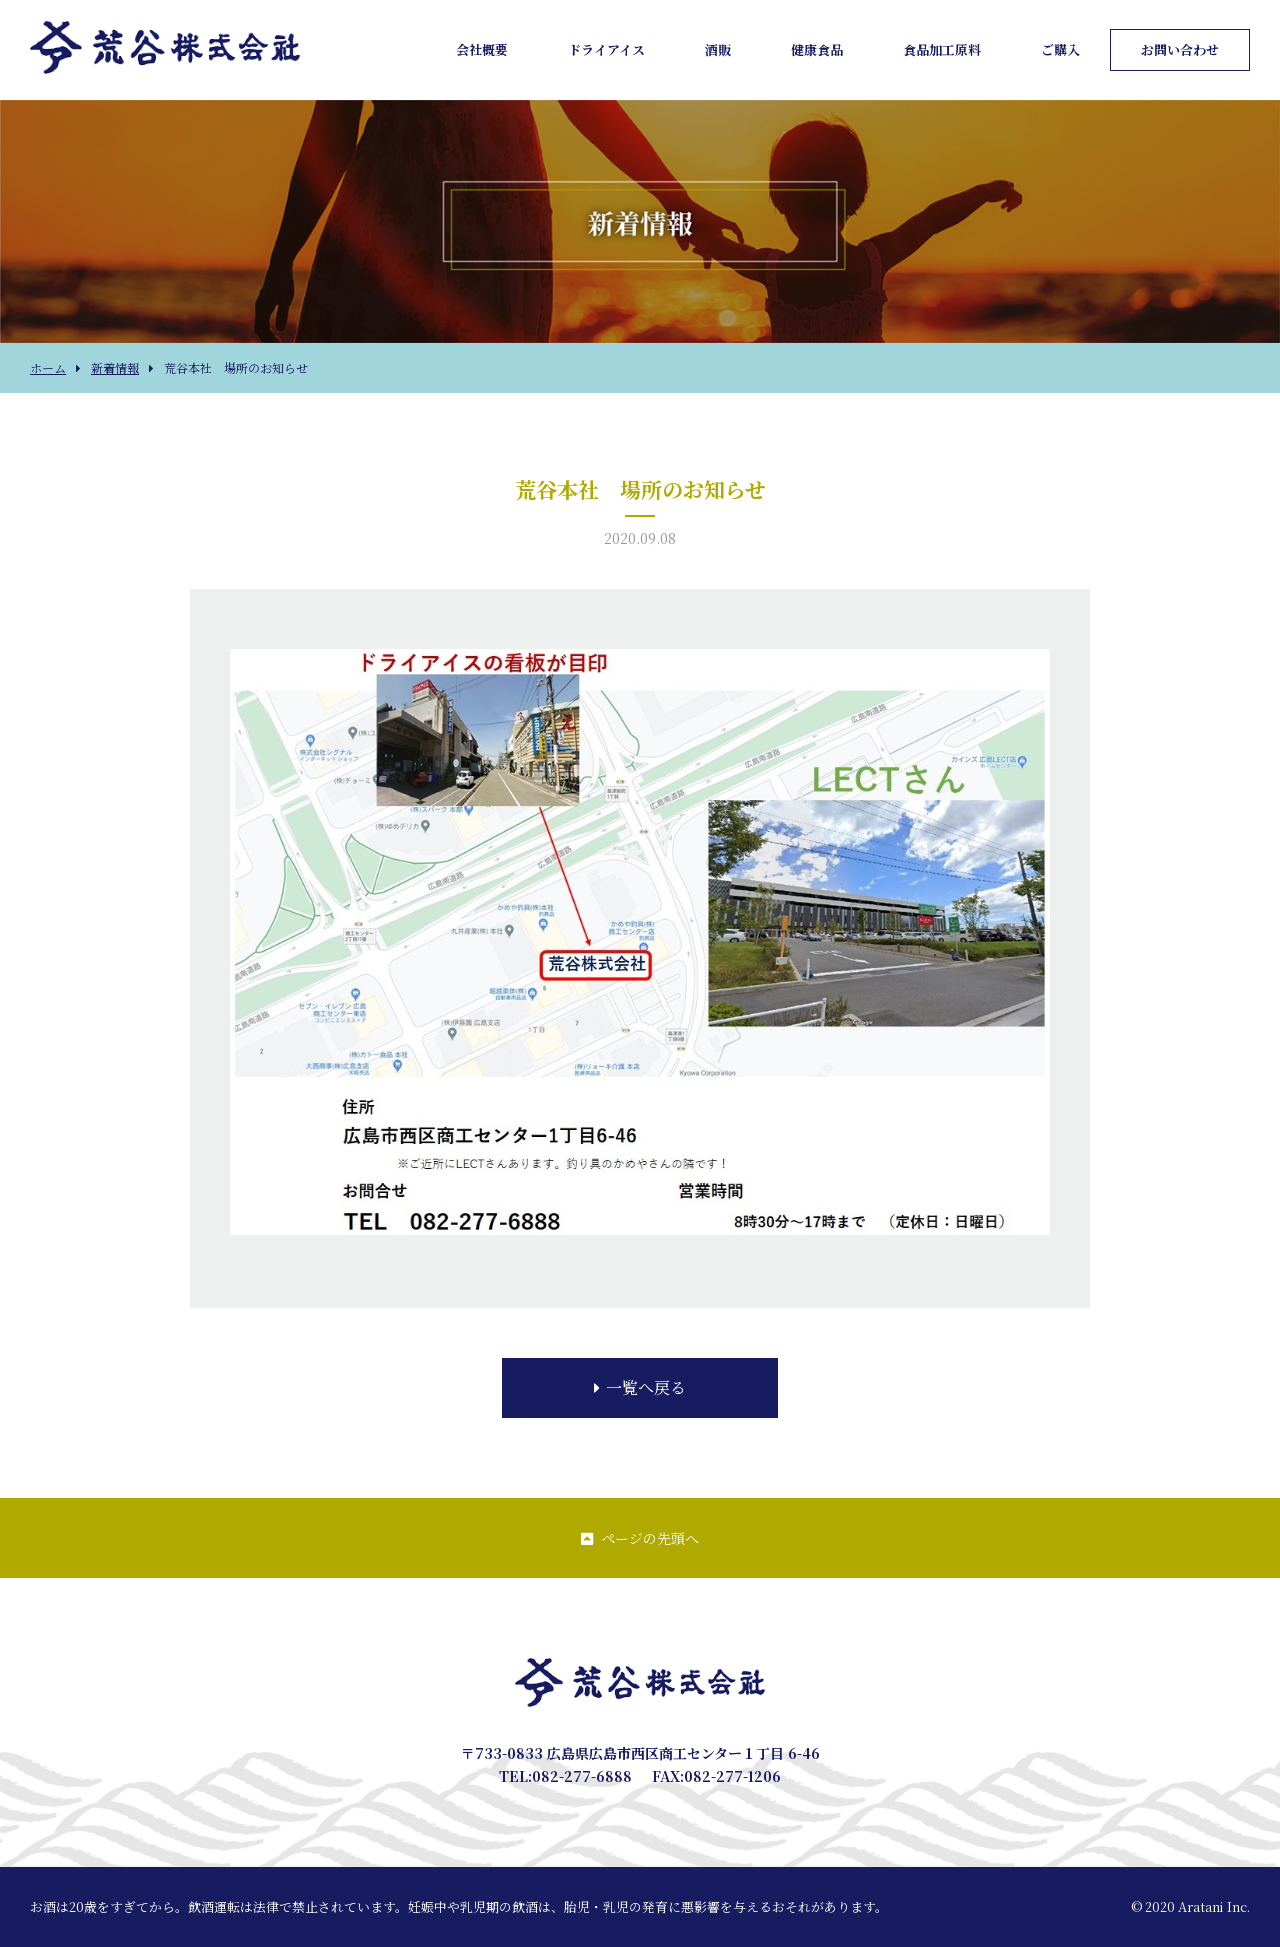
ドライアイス (606, 49)
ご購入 (1060, 49)
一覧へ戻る (640, 1387)
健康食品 (817, 49)
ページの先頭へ (640, 1538)
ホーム (48, 367)
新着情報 (115, 367)
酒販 (718, 49)
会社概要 (482, 49)
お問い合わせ (1180, 49)
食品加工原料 (942, 49)
